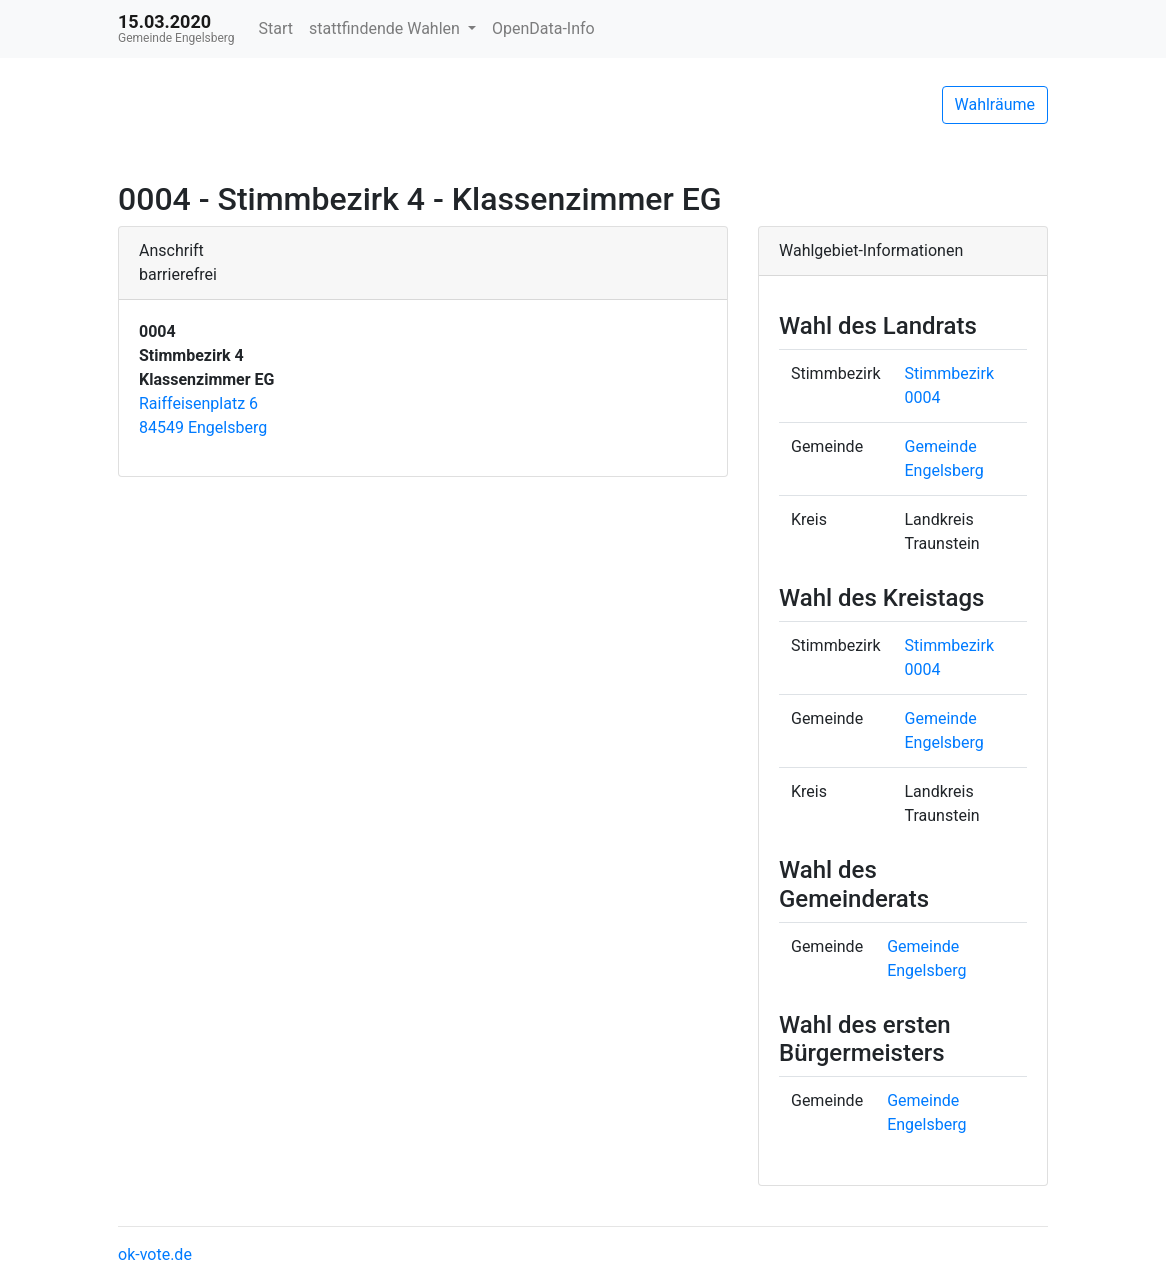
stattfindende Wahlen (386, 28)
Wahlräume (995, 104)
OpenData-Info (543, 28)
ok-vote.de (155, 1254)
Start (276, 28)
